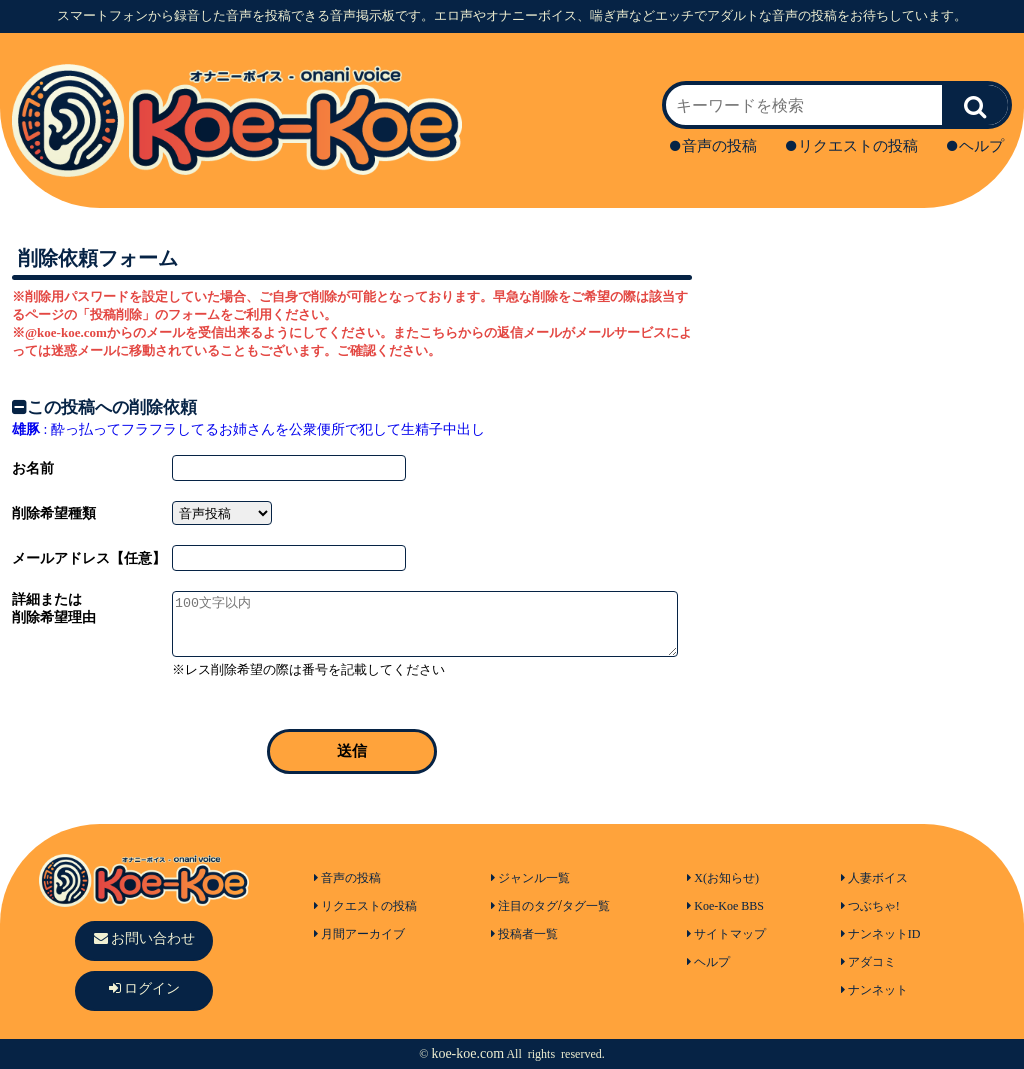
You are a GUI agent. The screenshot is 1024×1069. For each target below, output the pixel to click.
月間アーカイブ (359, 934)
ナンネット (874, 990)
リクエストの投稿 (852, 146)
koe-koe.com (467, 1053)
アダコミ (868, 962)
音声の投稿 (713, 146)
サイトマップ (726, 934)
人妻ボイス (874, 878)
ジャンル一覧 (530, 878)
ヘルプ (975, 146)
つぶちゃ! (870, 906)
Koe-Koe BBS (725, 906)
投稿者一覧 (524, 934)
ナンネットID (881, 934)
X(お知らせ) (723, 878)
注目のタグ (524, 906)
